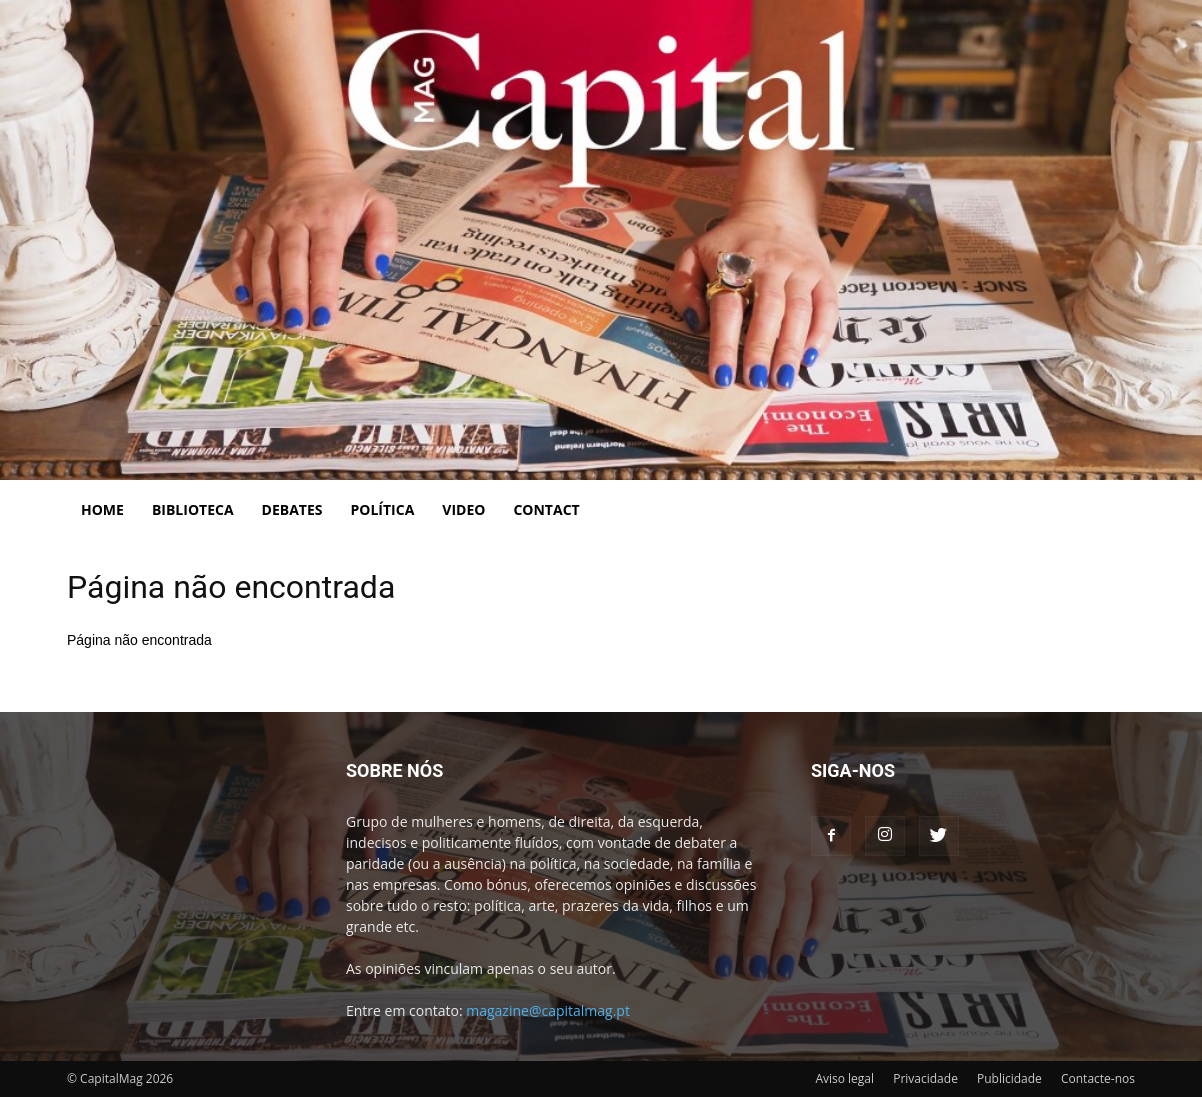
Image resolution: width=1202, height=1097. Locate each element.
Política (383, 509)
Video (463, 509)
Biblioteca (193, 509)
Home (102, 509)
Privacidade (925, 1078)
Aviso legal (844, 1078)
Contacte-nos (1098, 1078)
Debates (292, 509)
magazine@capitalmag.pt (548, 1010)
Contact (546, 509)
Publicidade (1009, 1078)
